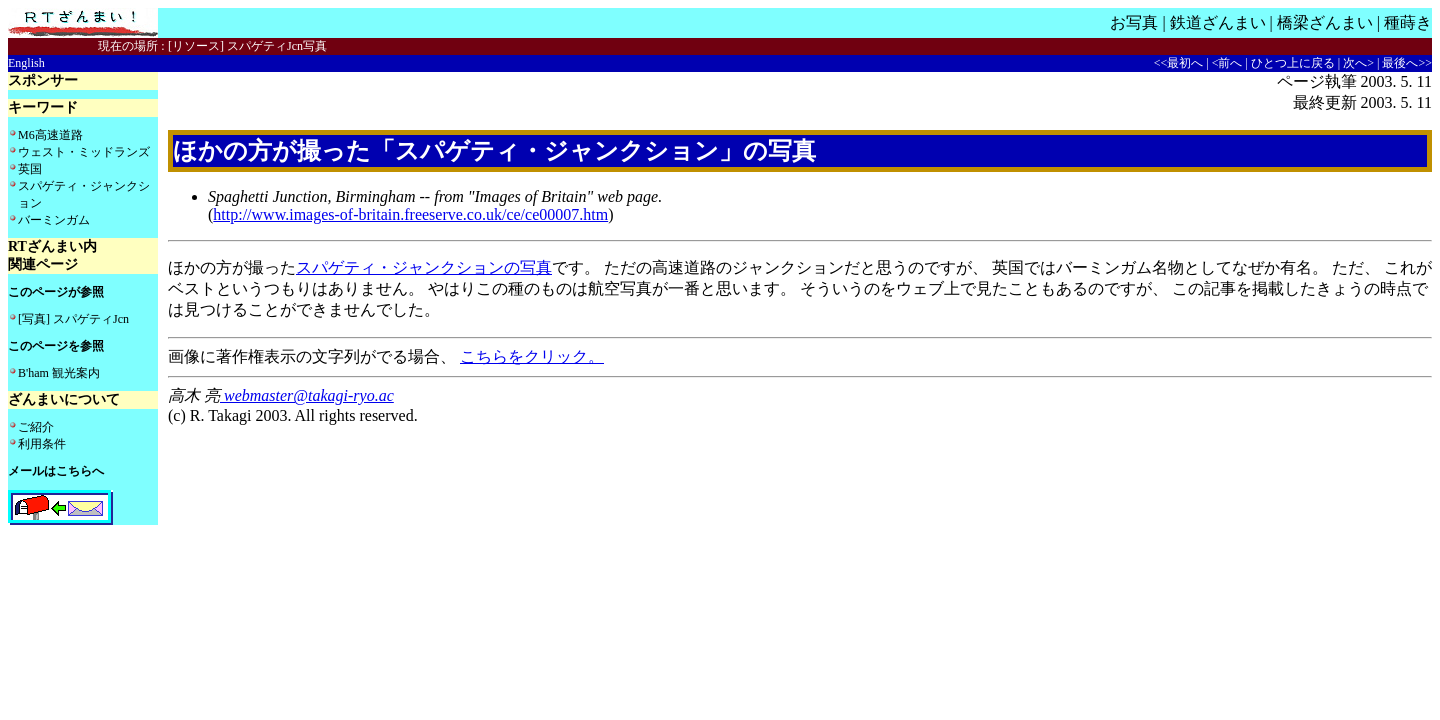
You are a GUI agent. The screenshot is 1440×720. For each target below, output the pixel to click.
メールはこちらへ (56, 471)
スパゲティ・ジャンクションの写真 (424, 267)
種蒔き (1408, 22)
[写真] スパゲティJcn (73, 319)
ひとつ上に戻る (1293, 63)
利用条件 (42, 444)
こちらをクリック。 (532, 356)
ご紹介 (36, 427)
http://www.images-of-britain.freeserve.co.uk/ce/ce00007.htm (410, 214)
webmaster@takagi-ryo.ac (307, 395)
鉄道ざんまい (1218, 22)
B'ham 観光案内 (59, 373)
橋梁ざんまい (1325, 22)
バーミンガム (54, 220)
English (26, 63)
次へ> (1358, 63)
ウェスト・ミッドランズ (84, 152)
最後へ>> (1407, 63)
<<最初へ (1179, 63)
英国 (30, 169)
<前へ (1227, 63)
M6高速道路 (50, 135)
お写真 (1134, 22)
